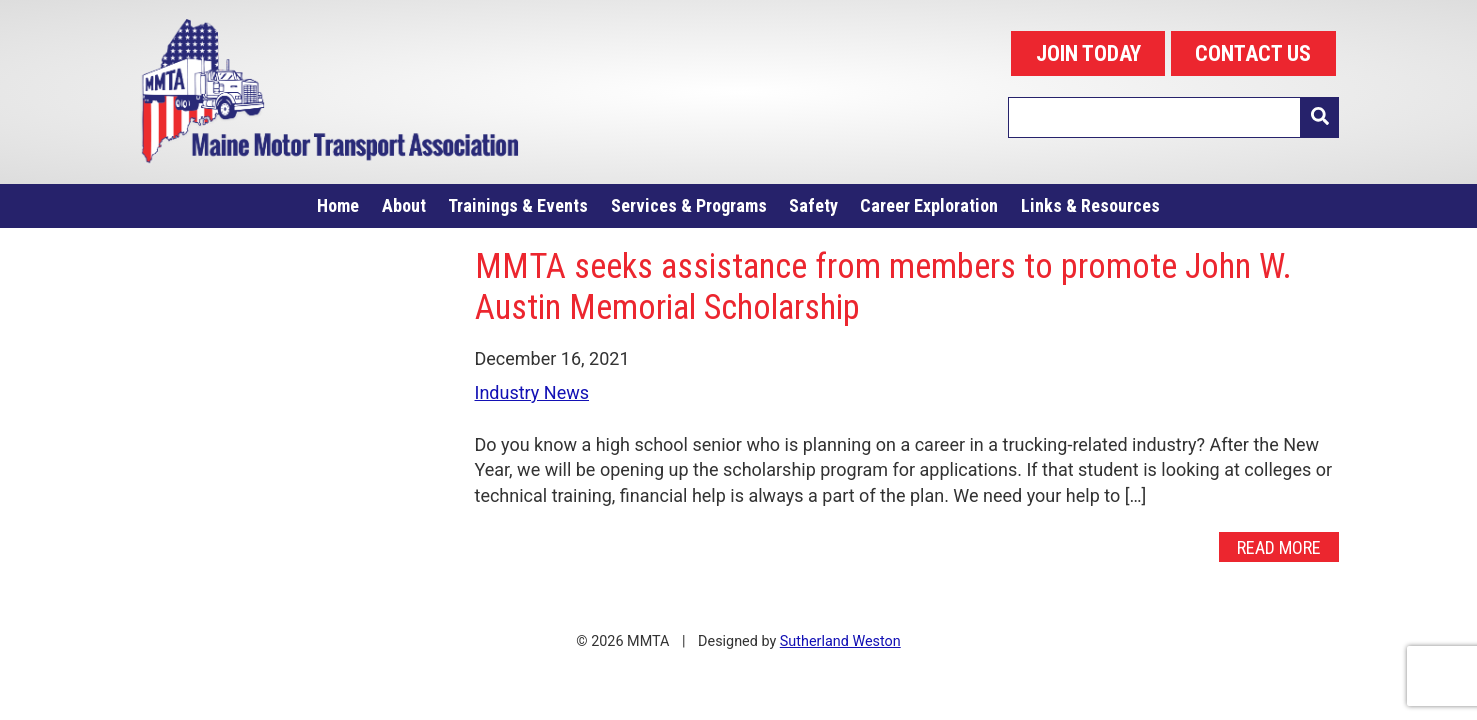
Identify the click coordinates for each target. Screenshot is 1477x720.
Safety (813, 205)
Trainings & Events (518, 205)
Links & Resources (1090, 205)
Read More (1279, 547)
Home (338, 205)
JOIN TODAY (1088, 53)
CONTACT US (1253, 53)
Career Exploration (929, 205)
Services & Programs (689, 205)
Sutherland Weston (840, 641)
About (404, 205)
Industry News (532, 392)
